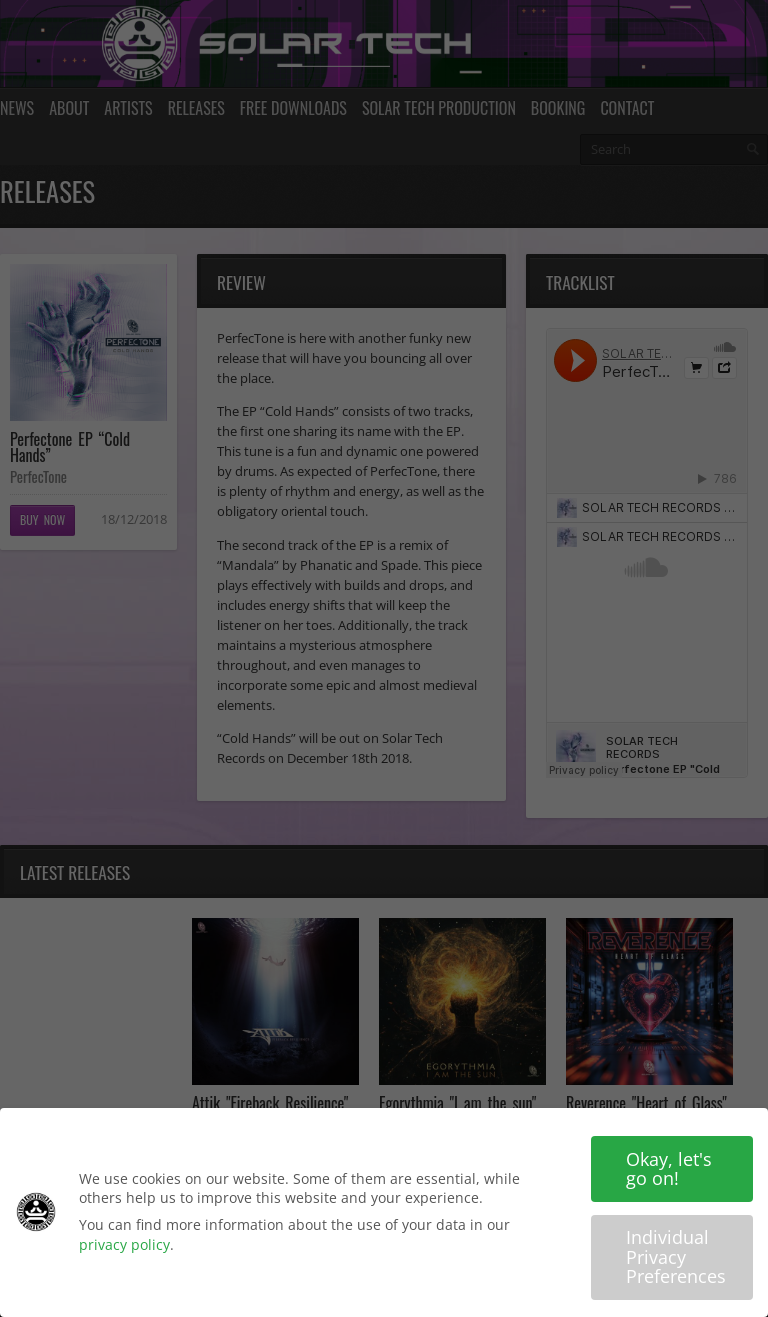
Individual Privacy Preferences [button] (676, 1256)
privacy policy (124, 1244)
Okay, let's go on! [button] (669, 1169)
